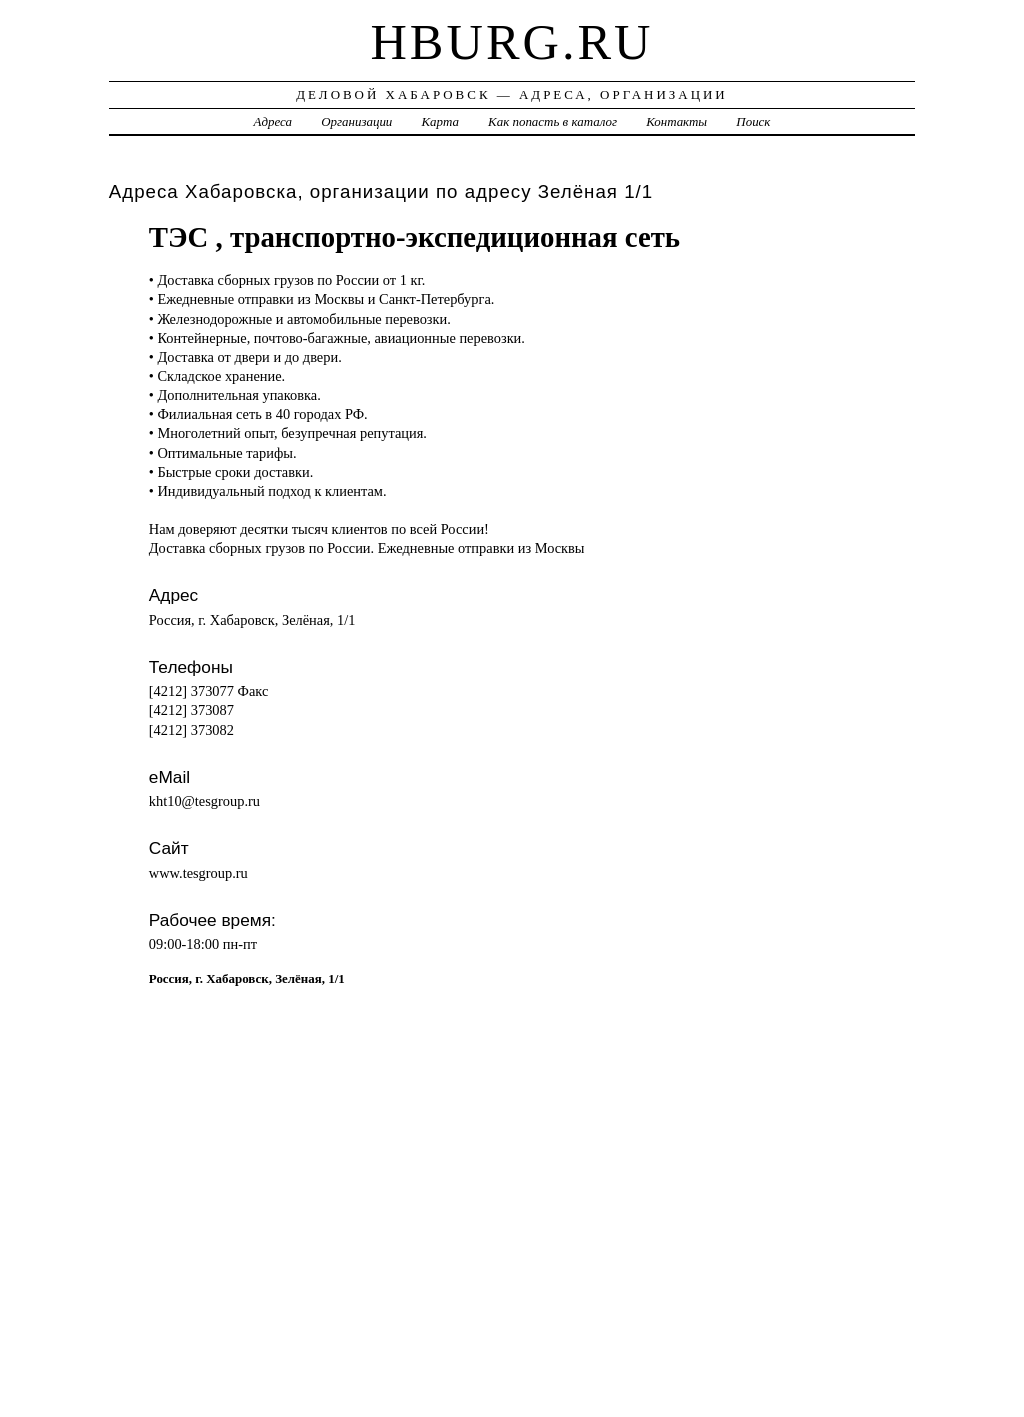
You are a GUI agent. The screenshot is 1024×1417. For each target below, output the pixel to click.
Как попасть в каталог (552, 121)
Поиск (753, 121)
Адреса (273, 121)
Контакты (676, 121)
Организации (356, 121)
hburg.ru (511, 42)
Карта (440, 121)
